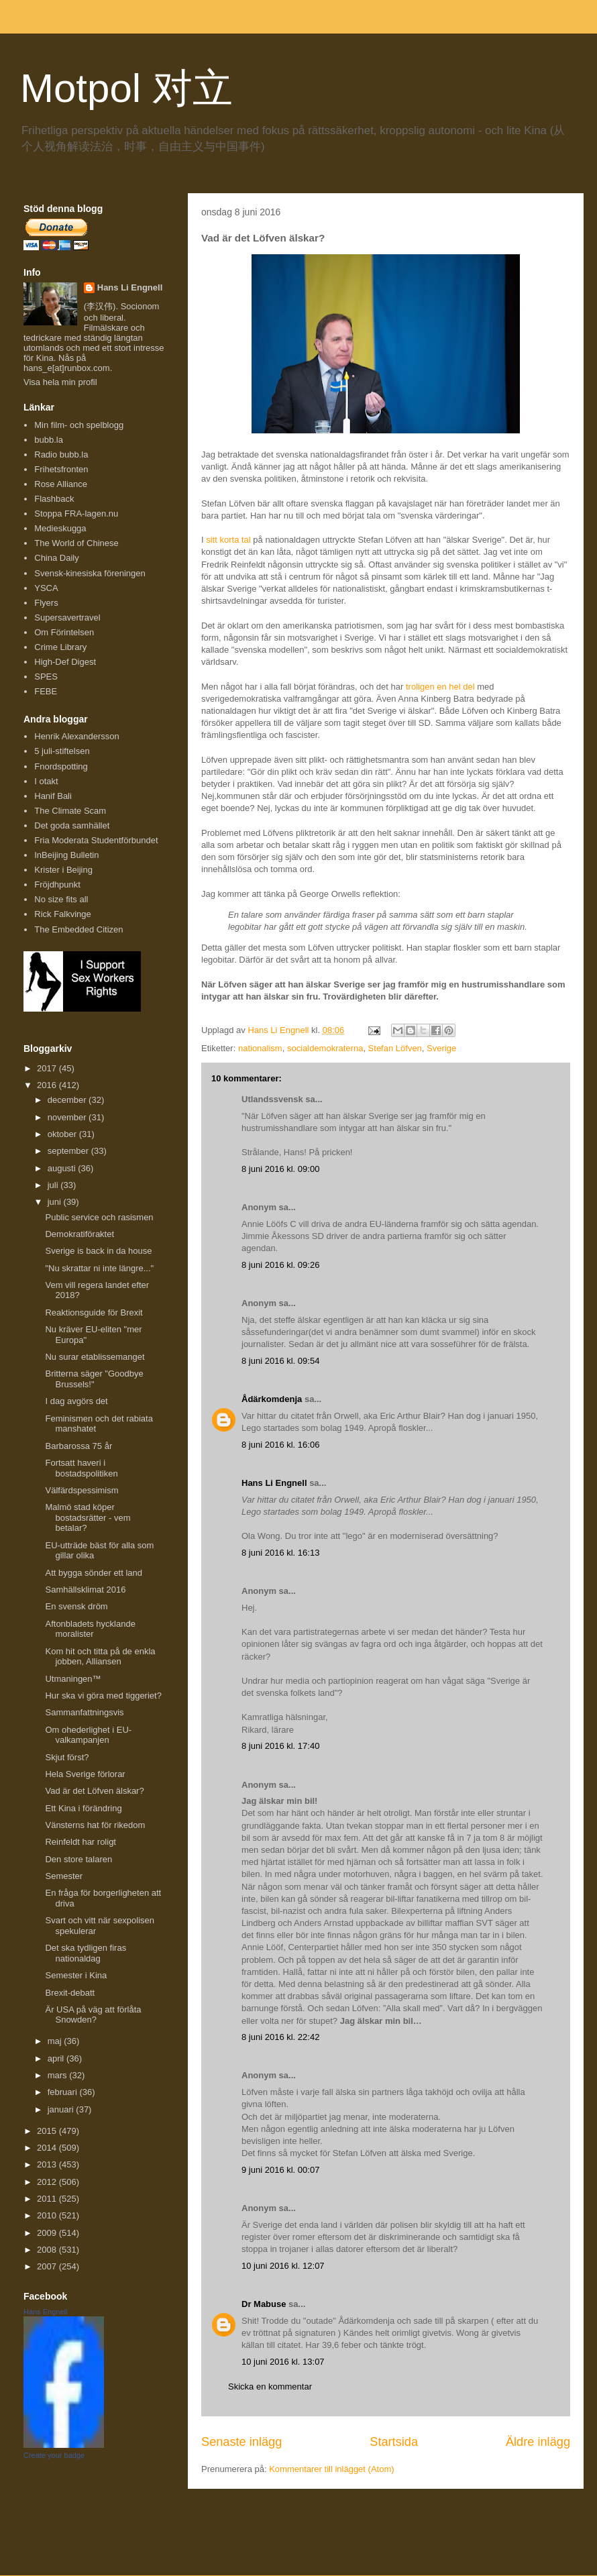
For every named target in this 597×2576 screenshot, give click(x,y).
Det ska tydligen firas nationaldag (85, 1953)
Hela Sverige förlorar (85, 1774)
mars (59, 2075)
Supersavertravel (67, 617)
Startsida (394, 2442)
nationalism (260, 1048)
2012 (48, 2182)
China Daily (56, 558)
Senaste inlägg (241, 2442)
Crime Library (60, 647)
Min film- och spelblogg (78, 425)
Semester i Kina (76, 1975)
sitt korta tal (228, 540)
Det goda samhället (71, 825)
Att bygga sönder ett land (93, 1573)
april (57, 2058)
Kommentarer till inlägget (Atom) (331, 2469)
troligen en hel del (440, 687)
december (68, 1100)
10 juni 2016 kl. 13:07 (283, 2362)
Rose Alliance (60, 484)
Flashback (54, 499)
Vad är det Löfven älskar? (94, 1791)
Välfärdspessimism (81, 1490)
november (68, 1117)
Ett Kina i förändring (83, 1808)
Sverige (441, 1048)
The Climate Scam (70, 811)
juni (56, 1202)
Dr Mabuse (263, 2304)
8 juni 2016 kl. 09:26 (280, 1265)
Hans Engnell (45, 2312)
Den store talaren (78, 1859)
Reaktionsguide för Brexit (93, 1312)
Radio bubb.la (61, 454)
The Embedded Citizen (78, 929)
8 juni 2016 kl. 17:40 (280, 1746)
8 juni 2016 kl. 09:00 (280, 1169)
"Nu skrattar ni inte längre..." (99, 1268)
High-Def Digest (65, 662)
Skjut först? (67, 1757)
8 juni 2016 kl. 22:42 (280, 2037)
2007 (48, 2266)
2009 (48, 2233)
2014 (48, 2148)
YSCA (46, 588)
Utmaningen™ (73, 1679)
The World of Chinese (76, 543)
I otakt (46, 781)
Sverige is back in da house (98, 1251)
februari (64, 2092)
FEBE (45, 691)
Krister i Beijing (63, 870)
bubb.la (48, 440)
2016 (48, 1085)
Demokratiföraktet (79, 1234)
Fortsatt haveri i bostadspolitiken (81, 1468)
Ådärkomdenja (271, 1399)
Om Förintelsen (64, 632)
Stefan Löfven (395, 1048)
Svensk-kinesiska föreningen (89, 573)
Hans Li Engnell (275, 1483)
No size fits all (61, 899)
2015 (48, 2131)
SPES (46, 677)
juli (54, 1185)
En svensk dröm (76, 1606)
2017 (48, 1068)
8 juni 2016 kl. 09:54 (280, 1361)
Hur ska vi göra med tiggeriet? (103, 1695)
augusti (63, 1168)
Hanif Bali (53, 796)
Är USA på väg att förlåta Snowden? (93, 2014)
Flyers (46, 603)
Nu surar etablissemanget (94, 1357)
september (69, 1151)
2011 (48, 2199)
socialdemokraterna (325, 1048)
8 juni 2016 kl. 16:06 (280, 1445)
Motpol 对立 (126, 88)
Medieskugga (60, 528)
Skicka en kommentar (270, 2386)
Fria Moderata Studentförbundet (96, 840)
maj (56, 2041)
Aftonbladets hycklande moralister (90, 1629)
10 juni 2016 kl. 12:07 (283, 2266)
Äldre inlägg (538, 2442)
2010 (48, 2215)
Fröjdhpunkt (57, 884)
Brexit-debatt (70, 1993)
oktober (63, 1134)
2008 (48, 2250)
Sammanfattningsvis (84, 1712)
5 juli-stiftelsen (61, 751)
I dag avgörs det (76, 1401)
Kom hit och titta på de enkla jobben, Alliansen (100, 1656)
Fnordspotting (61, 766)
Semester (64, 1876)
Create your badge (54, 2455)
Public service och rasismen (99, 1217)
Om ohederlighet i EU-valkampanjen (88, 1735)
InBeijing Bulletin (66, 855)
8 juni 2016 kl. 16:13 (280, 1553)
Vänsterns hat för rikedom (95, 1825)
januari (62, 2109)
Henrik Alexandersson (76, 736)
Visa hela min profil (60, 382)
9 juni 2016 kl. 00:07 (280, 2170)
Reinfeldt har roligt (80, 1842)
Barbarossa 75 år (78, 1446)
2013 (48, 2164)
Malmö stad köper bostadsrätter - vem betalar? (87, 1517)
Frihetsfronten (61, 469)
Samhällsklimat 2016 (85, 1590)
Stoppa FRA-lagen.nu (76, 513)
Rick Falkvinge (62, 914)
